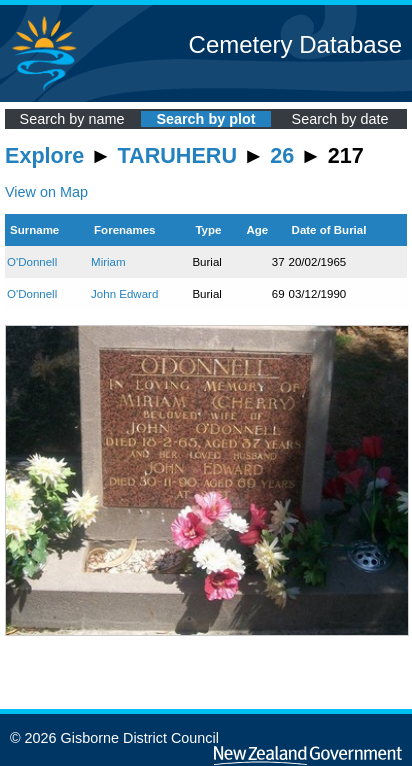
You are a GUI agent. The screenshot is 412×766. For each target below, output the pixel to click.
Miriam (108, 262)
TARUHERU (177, 155)
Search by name (72, 119)
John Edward (124, 294)
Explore (44, 155)
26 (282, 155)
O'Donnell (32, 262)
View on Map (46, 192)
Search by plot (205, 119)
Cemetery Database (295, 44)
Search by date (340, 119)
